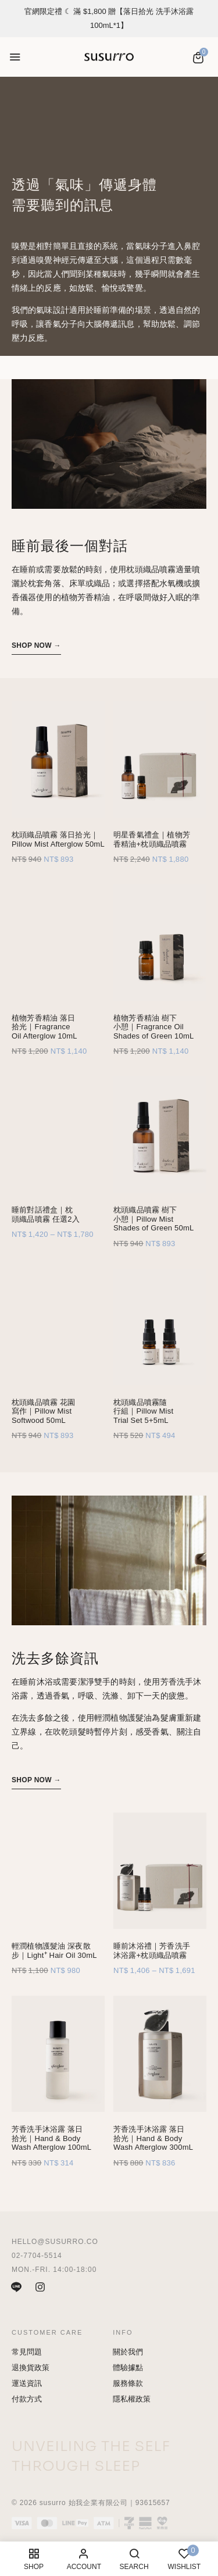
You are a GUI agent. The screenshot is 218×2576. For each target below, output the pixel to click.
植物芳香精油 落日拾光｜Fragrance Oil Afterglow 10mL (44, 1027)
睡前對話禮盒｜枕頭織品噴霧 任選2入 (46, 1214)
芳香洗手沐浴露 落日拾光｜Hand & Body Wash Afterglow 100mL (51, 2138)
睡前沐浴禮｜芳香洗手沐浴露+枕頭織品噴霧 (151, 1951)
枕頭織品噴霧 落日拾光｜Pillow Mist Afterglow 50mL (58, 839)
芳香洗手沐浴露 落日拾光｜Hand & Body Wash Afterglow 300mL (153, 2138)
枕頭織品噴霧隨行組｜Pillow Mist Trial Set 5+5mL (143, 1411)
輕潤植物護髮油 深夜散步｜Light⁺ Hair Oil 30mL (54, 1951)
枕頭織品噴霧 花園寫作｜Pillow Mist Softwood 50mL (43, 1411)
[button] (198, 57)
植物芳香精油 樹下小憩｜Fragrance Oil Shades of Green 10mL (153, 1027)
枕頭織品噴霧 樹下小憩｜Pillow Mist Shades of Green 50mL (153, 1218)
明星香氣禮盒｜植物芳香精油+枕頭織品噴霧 (151, 839)
